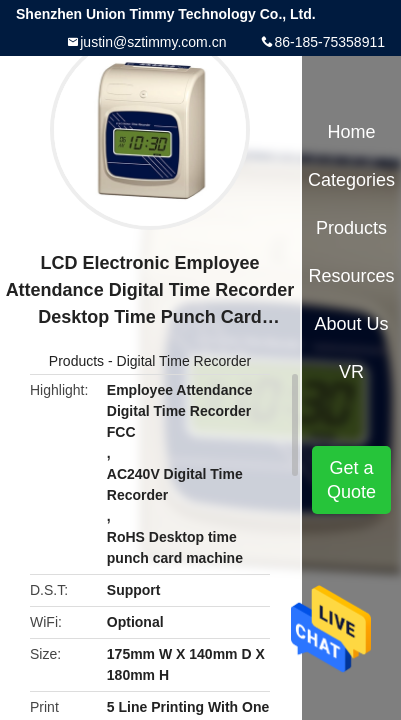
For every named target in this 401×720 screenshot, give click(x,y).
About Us (352, 324)
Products (76, 361)
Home (352, 132)
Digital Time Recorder (184, 361)
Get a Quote (351, 480)
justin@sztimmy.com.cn (153, 42)
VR (351, 372)
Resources (352, 276)
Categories (351, 180)
